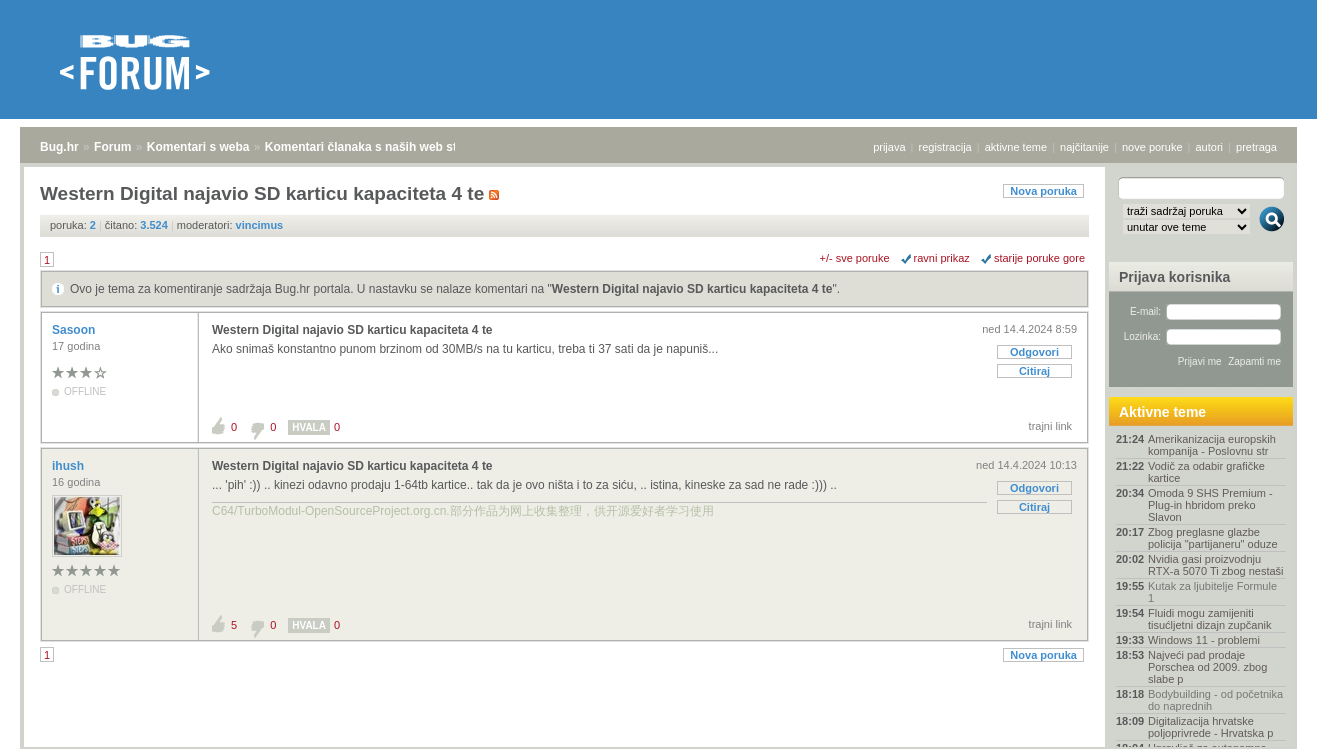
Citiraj (1034, 371)
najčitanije (1084, 147)
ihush (69, 466)
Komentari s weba (198, 147)
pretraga (1256, 147)
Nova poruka (1043, 191)
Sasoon (75, 330)
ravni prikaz (942, 258)
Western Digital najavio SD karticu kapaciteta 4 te (692, 289)
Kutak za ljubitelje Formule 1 (1212, 592)
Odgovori (1034, 352)
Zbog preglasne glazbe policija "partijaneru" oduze (1213, 538)
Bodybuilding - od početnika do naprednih (1215, 700)
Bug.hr (59, 147)
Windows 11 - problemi (1204, 640)
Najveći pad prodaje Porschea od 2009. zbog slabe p (1207, 667)
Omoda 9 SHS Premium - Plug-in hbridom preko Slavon (1210, 505)
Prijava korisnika (1174, 277)
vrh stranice (1262, 720)
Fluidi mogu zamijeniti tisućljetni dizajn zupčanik (1210, 619)
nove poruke (1152, 147)
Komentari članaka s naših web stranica (378, 147)
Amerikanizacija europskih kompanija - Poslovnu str (1212, 445)
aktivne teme (1016, 147)
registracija (945, 147)
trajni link (1050, 426)
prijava (889, 147)
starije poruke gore (1039, 258)
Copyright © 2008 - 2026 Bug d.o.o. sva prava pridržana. (659, 743)
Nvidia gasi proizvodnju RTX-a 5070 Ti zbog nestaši (1216, 565)
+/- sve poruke (855, 258)
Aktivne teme (1162, 412)
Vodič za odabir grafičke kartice (1206, 472)
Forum (112, 147)
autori (1210, 147)
